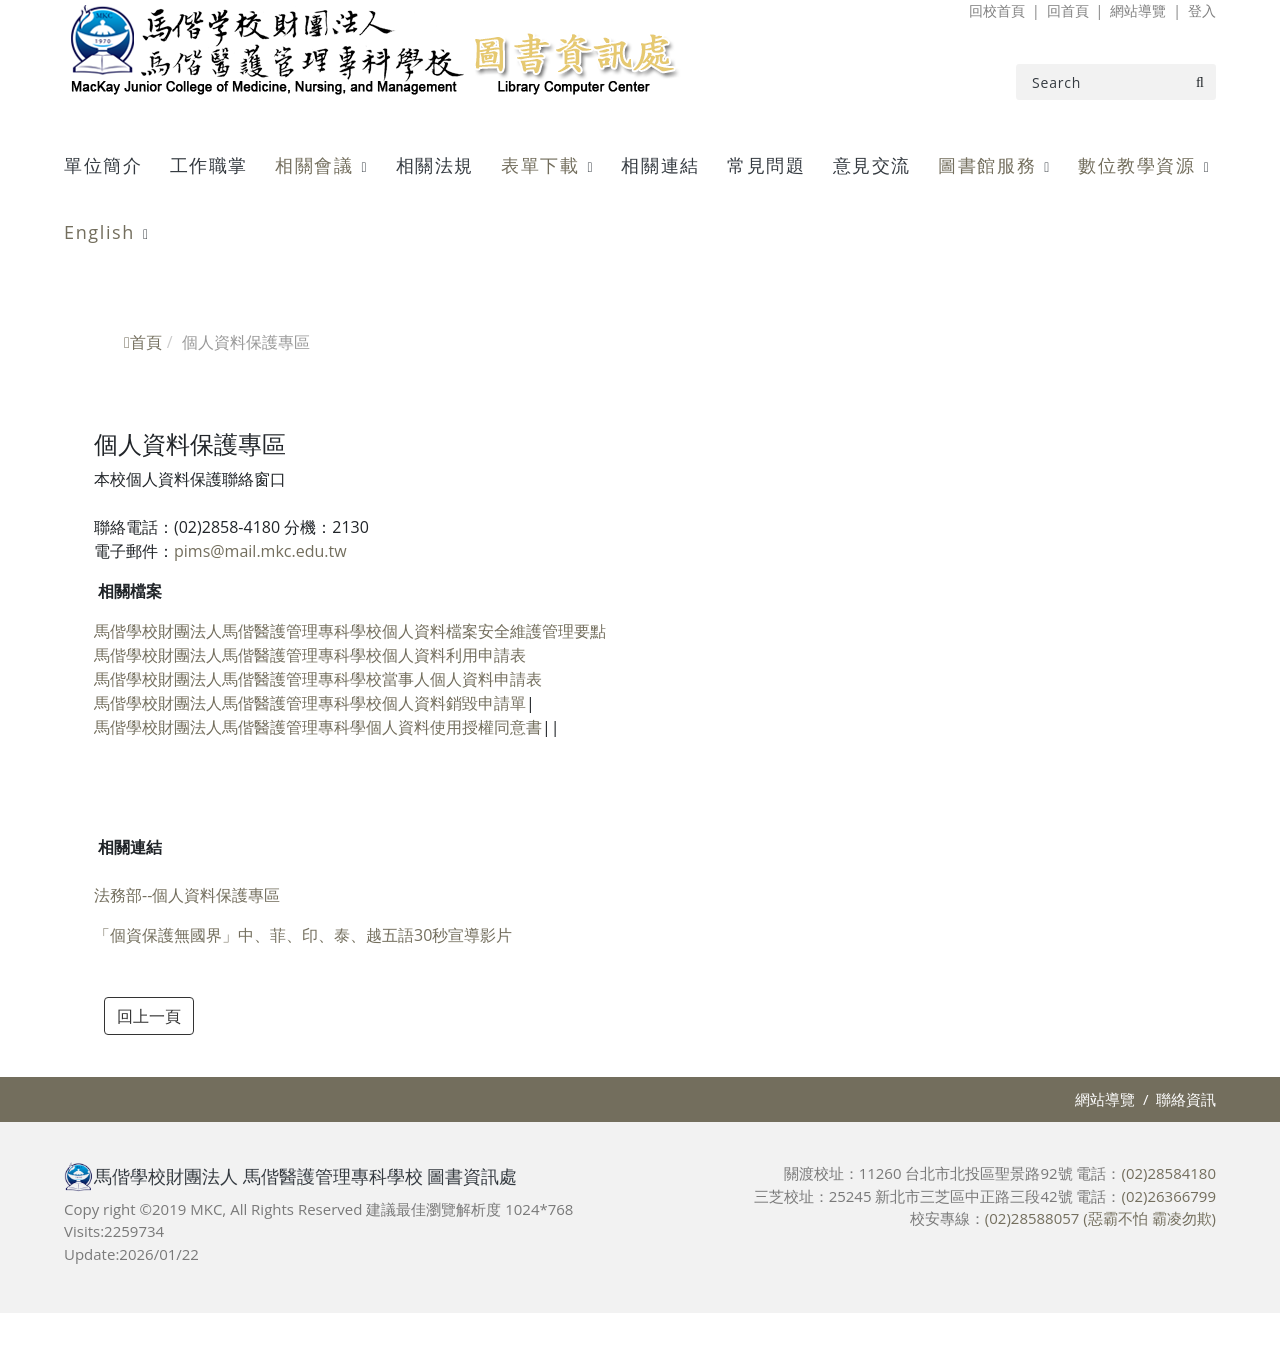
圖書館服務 (987, 165)
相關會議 (314, 165)
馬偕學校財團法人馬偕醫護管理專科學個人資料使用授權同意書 (318, 727)
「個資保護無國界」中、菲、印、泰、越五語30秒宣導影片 (303, 935)
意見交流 (872, 165)
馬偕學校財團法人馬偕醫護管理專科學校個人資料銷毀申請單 (310, 703)
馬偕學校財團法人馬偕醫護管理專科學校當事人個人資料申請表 (318, 679)
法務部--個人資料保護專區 (187, 895)
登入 (1202, 10)
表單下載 (540, 165)
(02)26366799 (1168, 1196)
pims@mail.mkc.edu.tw (260, 551)
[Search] (1116, 82)
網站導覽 (1138, 10)
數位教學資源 (1137, 165)
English (99, 232)
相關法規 (435, 165)
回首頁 (1068, 10)
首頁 (143, 342)
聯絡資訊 (1186, 1099)
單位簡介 (103, 165)
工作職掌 (209, 165)
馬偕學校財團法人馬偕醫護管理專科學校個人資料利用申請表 (310, 655)
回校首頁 (997, 10)
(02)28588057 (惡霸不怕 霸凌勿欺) (1100, 1218)
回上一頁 (149, 1016)
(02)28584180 (1168, 1173)
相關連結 (660, 165)
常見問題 (766, 165)
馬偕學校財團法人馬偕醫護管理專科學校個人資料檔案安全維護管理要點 (350, 631)
